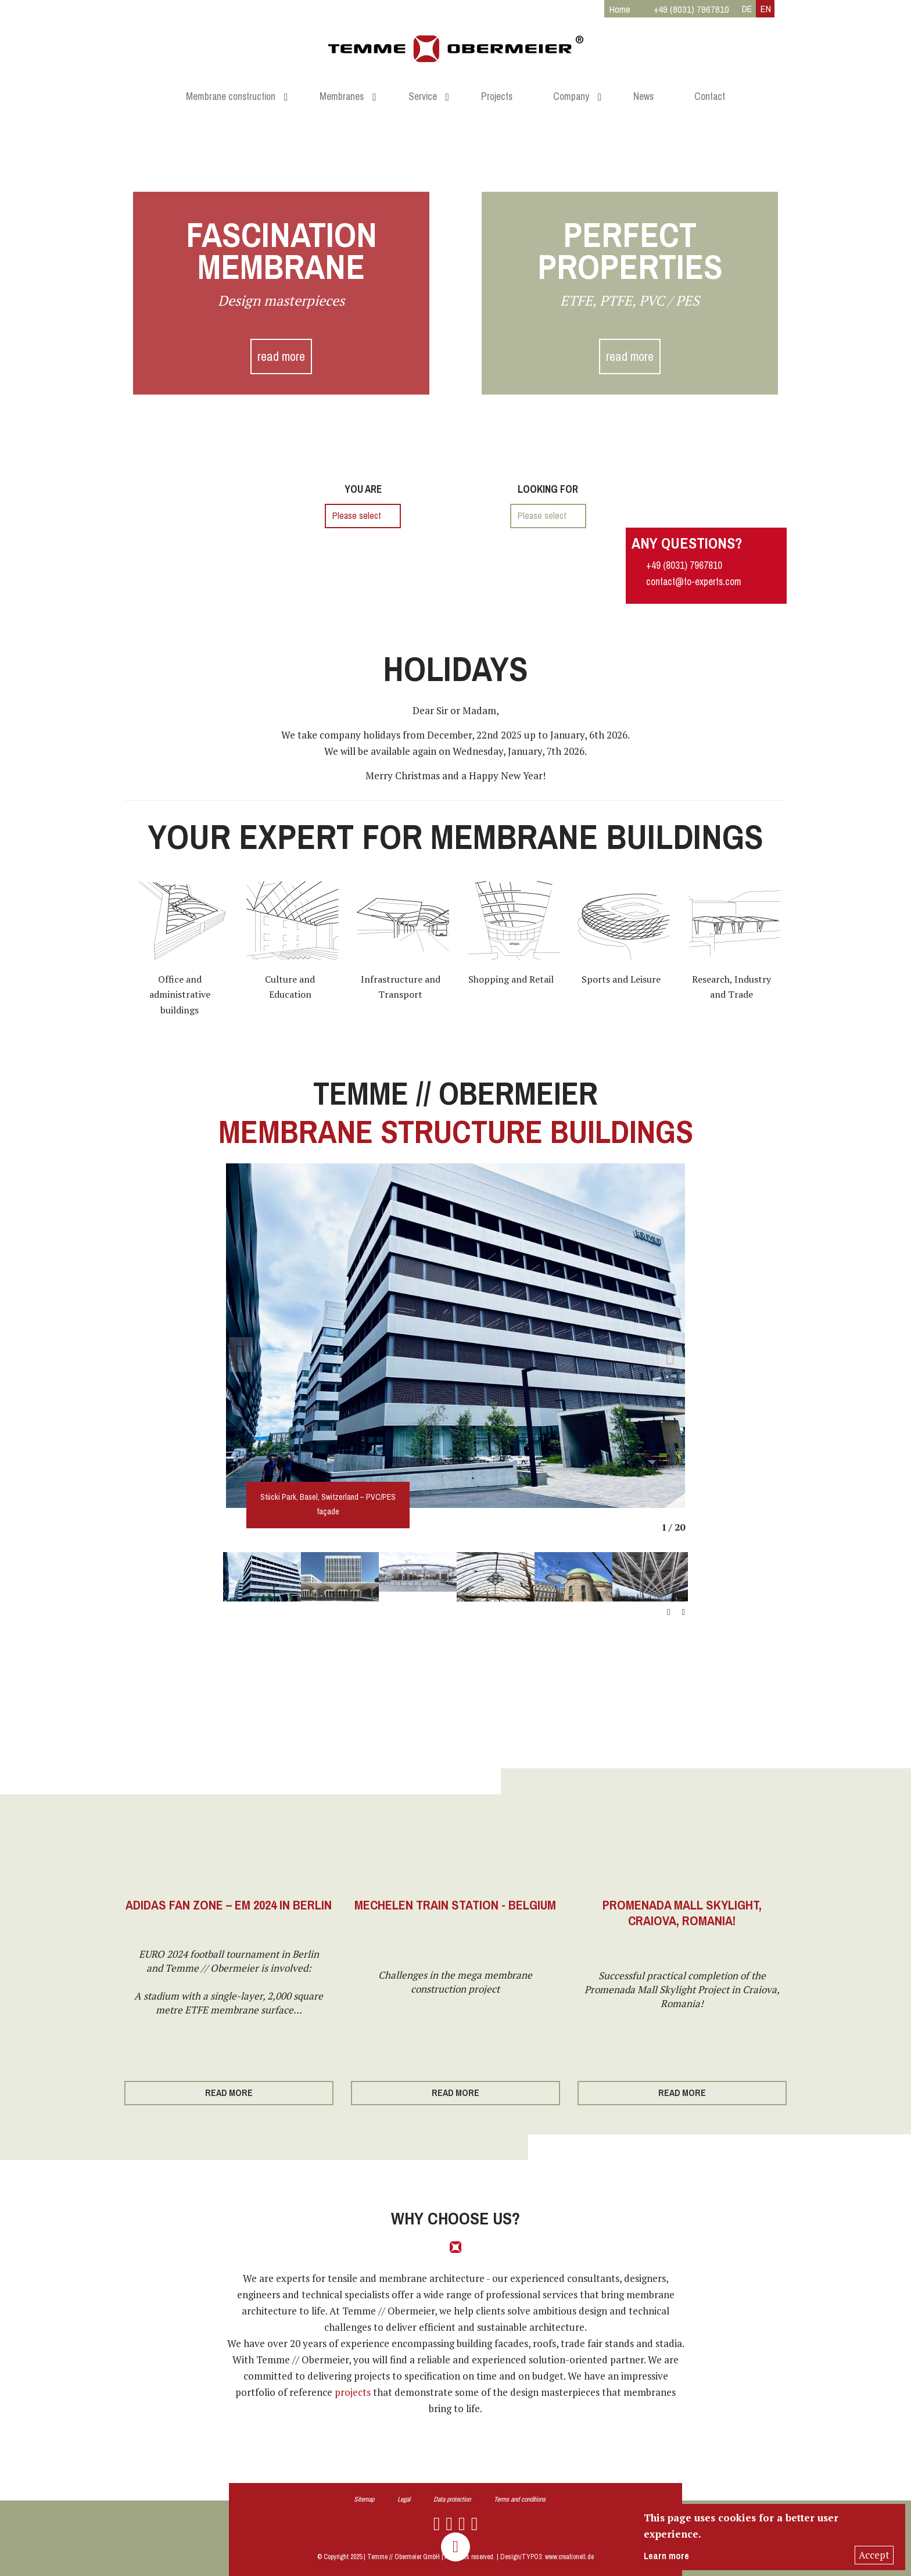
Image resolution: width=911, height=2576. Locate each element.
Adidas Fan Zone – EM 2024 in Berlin (228, 1905)
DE (747, 8)
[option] (455, 1335)
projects (353, 2392)
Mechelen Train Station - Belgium (455, 1905)
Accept (874, 2554)
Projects (496, 96)
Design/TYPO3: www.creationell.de (547, 2556)
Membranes (342, 96)
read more (281, 356)
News (643, 96)
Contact (709, 96)
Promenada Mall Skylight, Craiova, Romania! (682, 1912)
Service (422, 96)
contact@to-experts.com (693, 581)
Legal (403, 2499)
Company (571, 96)
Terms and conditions (520, 2499)
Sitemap (364, 2499)
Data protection (452, 2499)
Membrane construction (230, 96)
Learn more (666, 2556)
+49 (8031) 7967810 (684, 565)
